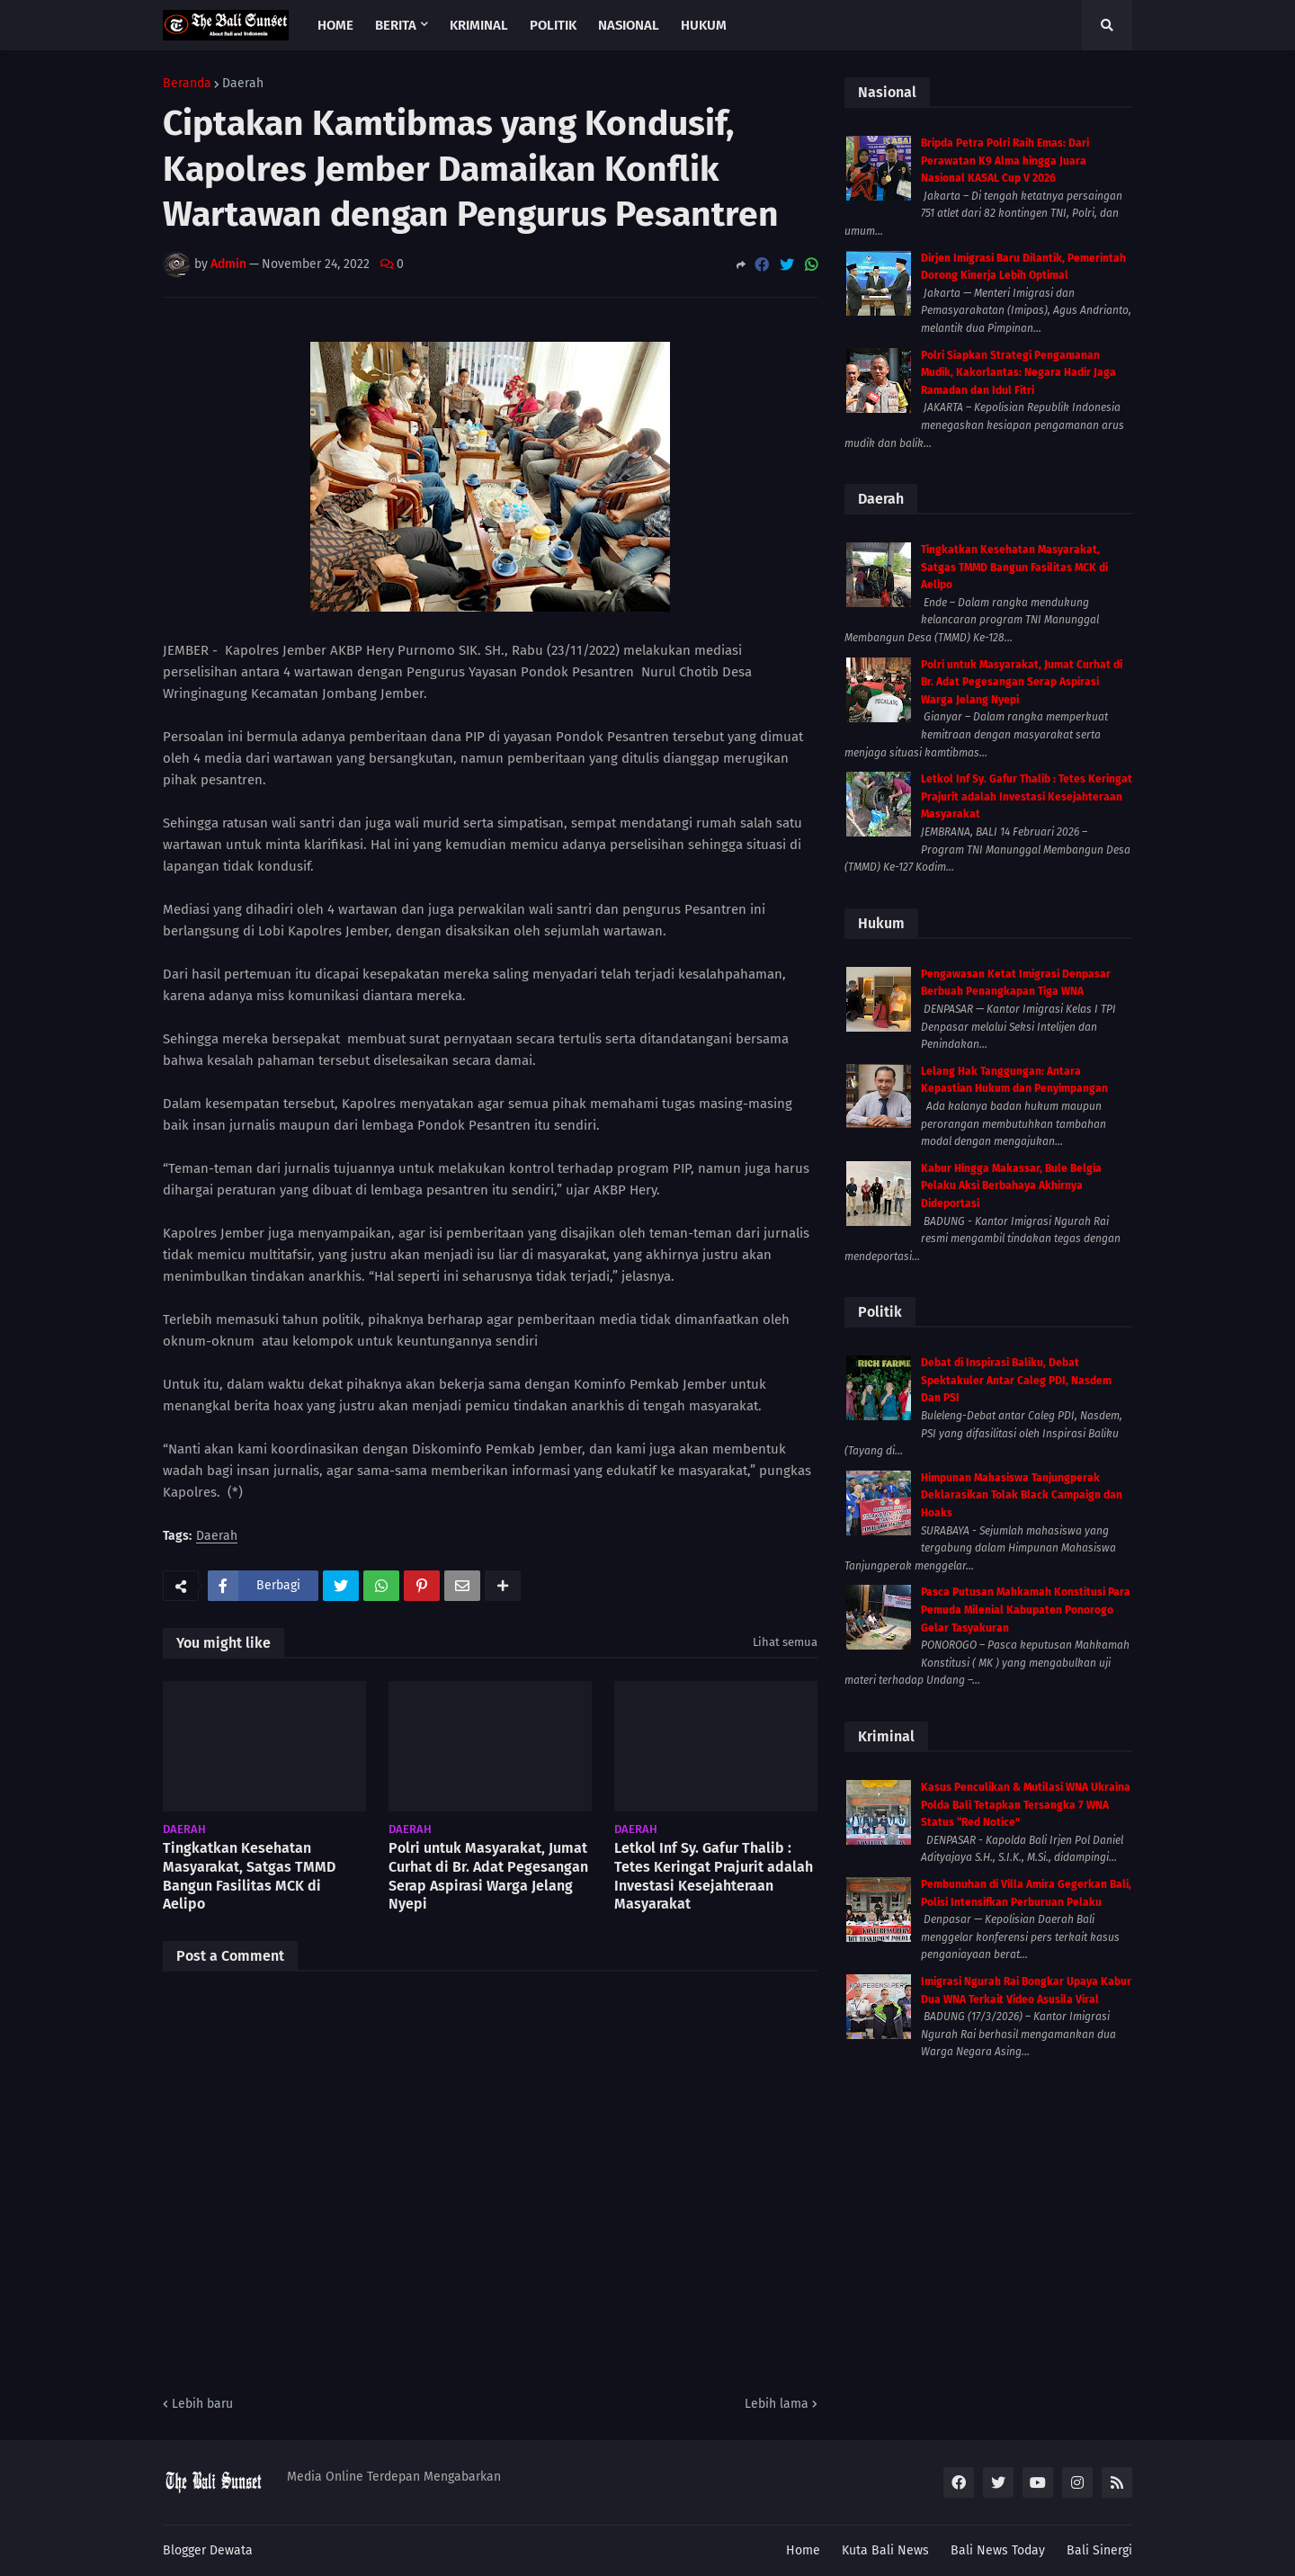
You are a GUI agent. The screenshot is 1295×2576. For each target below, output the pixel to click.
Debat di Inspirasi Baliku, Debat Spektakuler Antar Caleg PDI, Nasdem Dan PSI (1016, 1380)
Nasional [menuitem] (628, 25)
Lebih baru (202, 2403)
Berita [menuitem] (395, 25)
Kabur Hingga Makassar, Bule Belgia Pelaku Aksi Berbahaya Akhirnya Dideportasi (1011, 1186)
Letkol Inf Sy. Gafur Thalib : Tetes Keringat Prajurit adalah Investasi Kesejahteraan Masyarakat (713, 1875)
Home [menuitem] (335, 25)
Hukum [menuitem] (704, 25)
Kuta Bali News (885, 2550)
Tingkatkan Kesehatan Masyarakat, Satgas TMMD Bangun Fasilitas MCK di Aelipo (249, 1875)
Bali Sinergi (1099, 2550)
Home (803, 2550)
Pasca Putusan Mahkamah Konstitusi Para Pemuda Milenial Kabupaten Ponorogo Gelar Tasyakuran (1025, 1609)
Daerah (242, 83)
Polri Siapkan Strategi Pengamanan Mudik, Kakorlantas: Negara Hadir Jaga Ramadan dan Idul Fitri (1018, 373)
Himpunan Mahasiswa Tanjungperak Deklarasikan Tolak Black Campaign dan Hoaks (1021, 1495)
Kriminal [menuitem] (479, 25)
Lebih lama (776, 2403)
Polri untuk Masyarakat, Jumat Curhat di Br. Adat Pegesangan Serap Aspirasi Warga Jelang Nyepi (488, 1875)
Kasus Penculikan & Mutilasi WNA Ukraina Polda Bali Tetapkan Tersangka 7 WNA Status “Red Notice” (1025, 1805)
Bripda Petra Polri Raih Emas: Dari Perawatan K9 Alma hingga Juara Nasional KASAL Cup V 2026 (1005, 160)
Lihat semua (785, 1642)
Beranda (187, 83)
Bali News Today (998, 2550)
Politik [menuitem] (553, 25)
